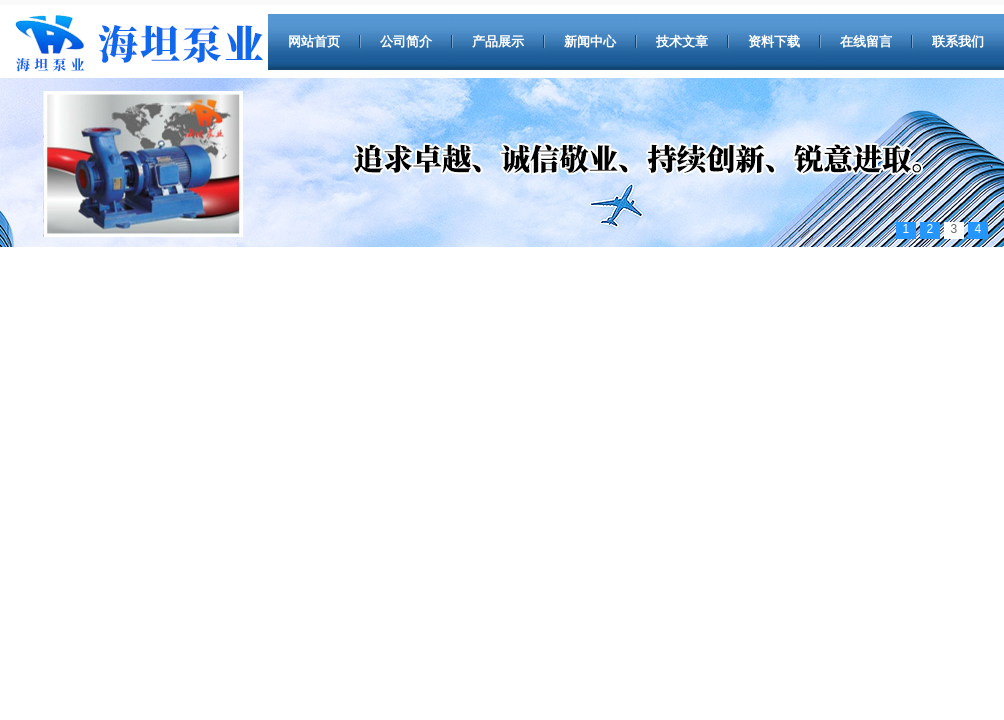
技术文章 (682, 41)
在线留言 (866, 41)
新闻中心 (590, 41)
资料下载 (774, 41)
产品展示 (498, 41)
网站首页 (314, 41)
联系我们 (958, 41)
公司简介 (406, 41)
